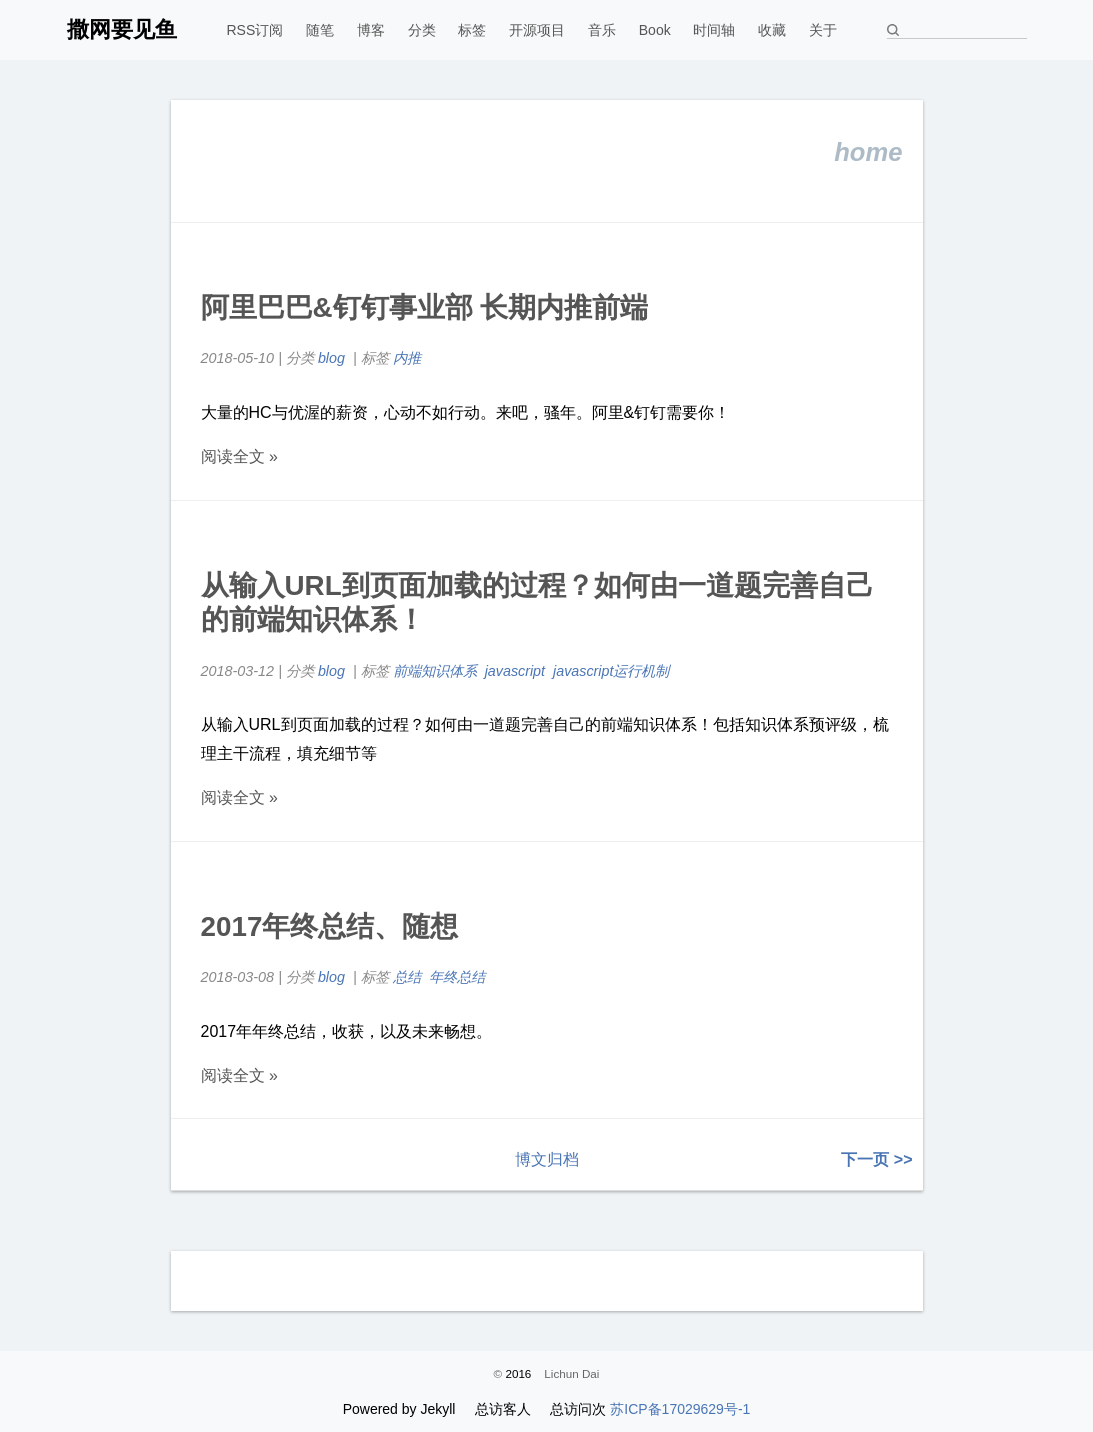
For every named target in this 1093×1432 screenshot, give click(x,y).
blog (331, 358)
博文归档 (547, 1159)
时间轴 (714, 30)
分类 (422, 30)
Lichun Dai (571, 1373)
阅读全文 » (239, 456)
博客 (371, 30)
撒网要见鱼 (122, 29)
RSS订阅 (255, 30)
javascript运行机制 (612, 671)
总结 (407, 977)
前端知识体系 (435, 671)
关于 (823, 30)
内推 (407, 358)
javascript (515, 671)
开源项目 (537, 30)
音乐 (602, 30)
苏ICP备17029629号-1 (680, 1409)
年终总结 (457, 977)
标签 (472, 30)
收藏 (772, 30)
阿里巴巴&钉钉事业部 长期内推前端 (425, 307)
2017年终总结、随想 (330, 926)
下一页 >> (876, 1159)
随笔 (320, 30)
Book (655, 30)
